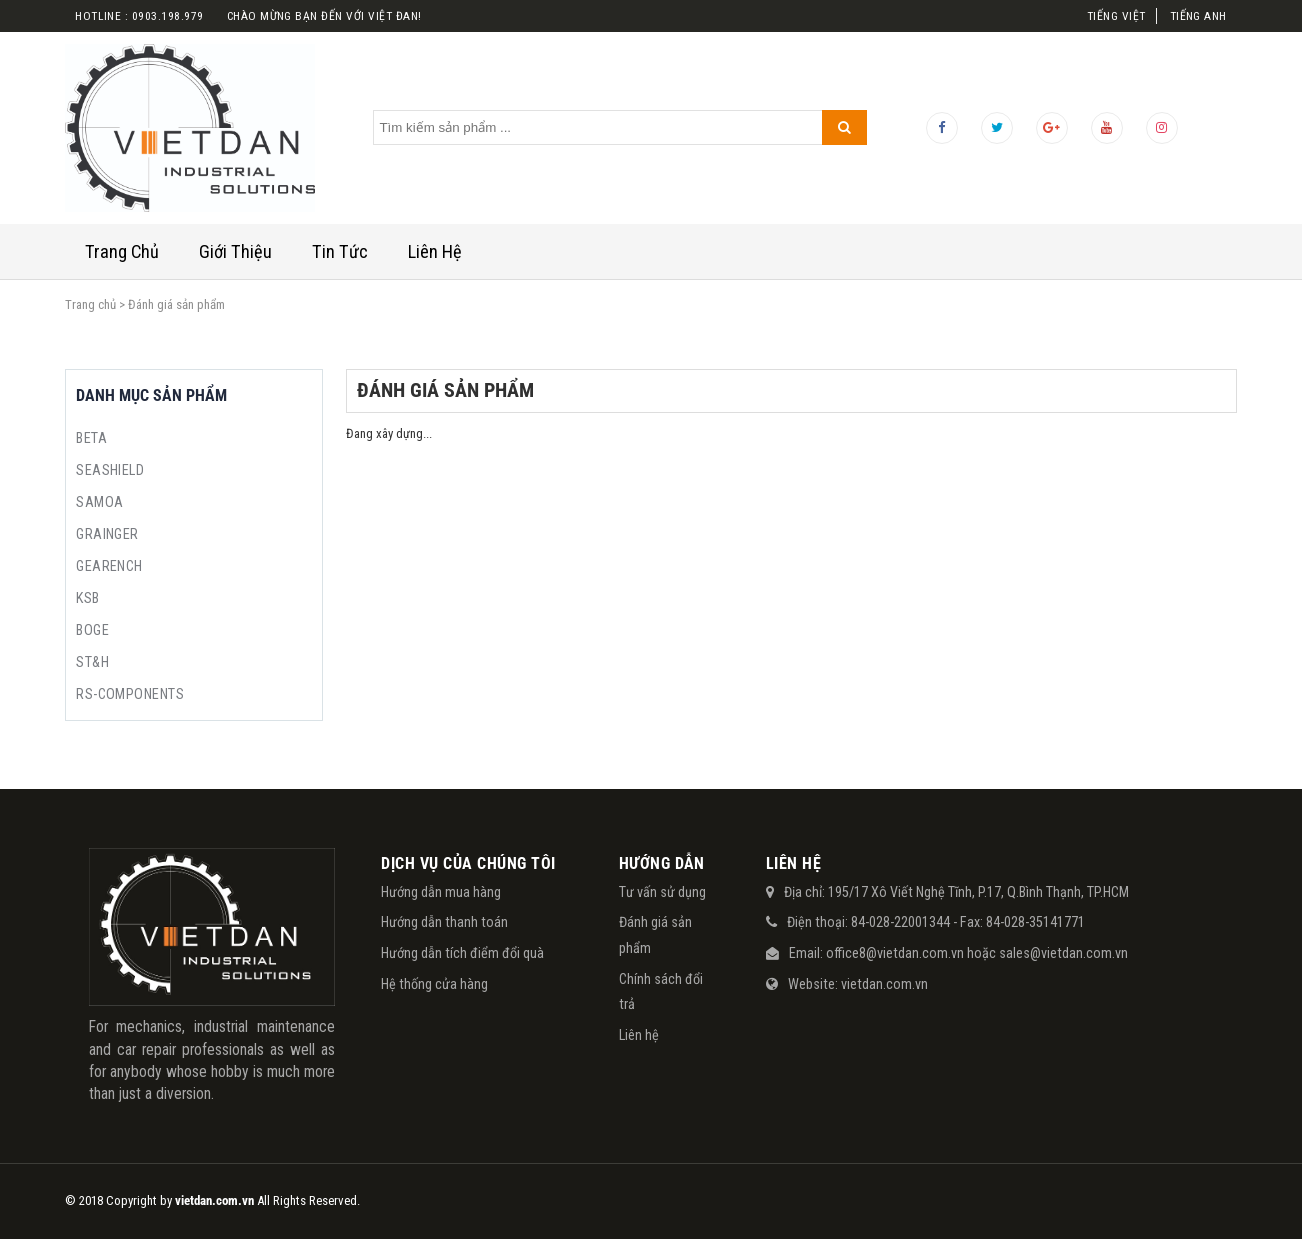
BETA (91, 438)
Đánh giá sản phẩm (655, 935)
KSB (87, 598)
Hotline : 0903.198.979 (139, 16)
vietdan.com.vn (884, 984)
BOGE (92, 630)
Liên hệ (639, 1035)
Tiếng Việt (1116, 16)
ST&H (92, 662)
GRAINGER (107, 534)
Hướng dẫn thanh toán (444, 922)
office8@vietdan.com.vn (895, 953)
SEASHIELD (110, 470)
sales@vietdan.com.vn (1063, 953)
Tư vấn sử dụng (662, 892)
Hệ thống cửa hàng (434, 984)
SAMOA (99, 502)
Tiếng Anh (1198, 16)
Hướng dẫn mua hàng (441, 892)
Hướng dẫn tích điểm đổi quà (462, 953)
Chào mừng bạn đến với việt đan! (324, 16)
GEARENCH (109, 566)
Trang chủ (90, 304)
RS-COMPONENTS (130, 694)
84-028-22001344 (900, 922)
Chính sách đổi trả (661, 992)
